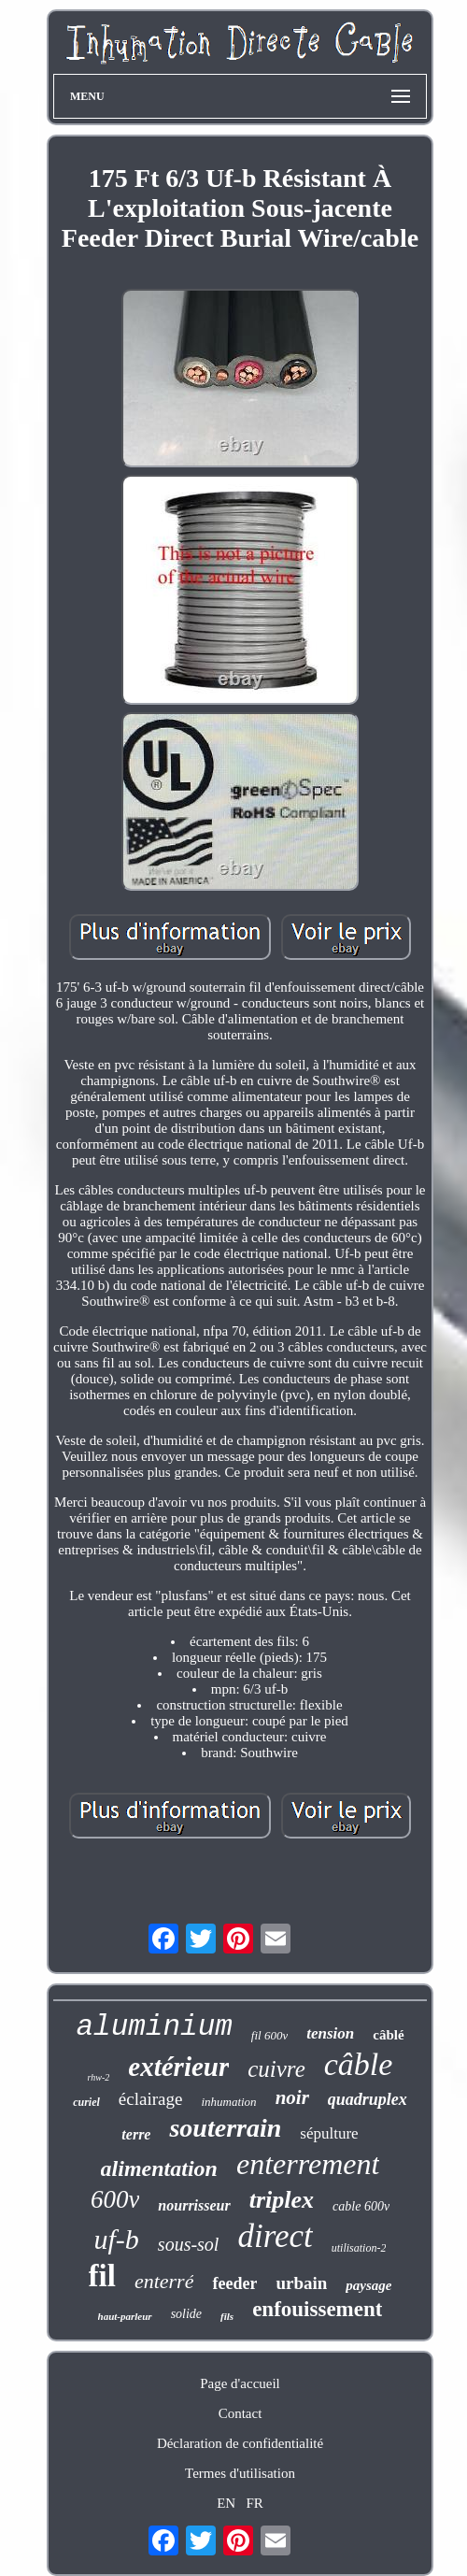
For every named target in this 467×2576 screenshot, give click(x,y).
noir (292, 2097)
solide (186, 2314)
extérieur (178, 2067)
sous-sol (188, 2244)
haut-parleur (125, 2316)
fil (102, 2276)
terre (135, 2134)
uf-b (116, 2239)
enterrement (307, 2164)
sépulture (329, 2133)
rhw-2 (99, 2077)
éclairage (151, 2099)
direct (274, 2236)
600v (115, 2199)
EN (226, 2503)
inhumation (228, 2102)
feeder (234, 2283)
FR (254, 2503)
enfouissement (317, 2309)
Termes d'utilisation (240, 2473)
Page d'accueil (240, 2383)
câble (358, 2064)
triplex (281, 2199)
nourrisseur (194, 2205)
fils (227, 2316)
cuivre (276, 2069)
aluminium (154, 2027)
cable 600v (361, 2206)
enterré (164, 2281)
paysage (368, 2285)
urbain (301, 2283)
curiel (86, 2102)
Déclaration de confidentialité (240, 2443)
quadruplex (367, 2099)
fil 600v (269, 2035)
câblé (388, 2034)
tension (330, 2033)
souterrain (225, 2127)
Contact (240, 2413)
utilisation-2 (359, 2247)
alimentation (159, 2168)
